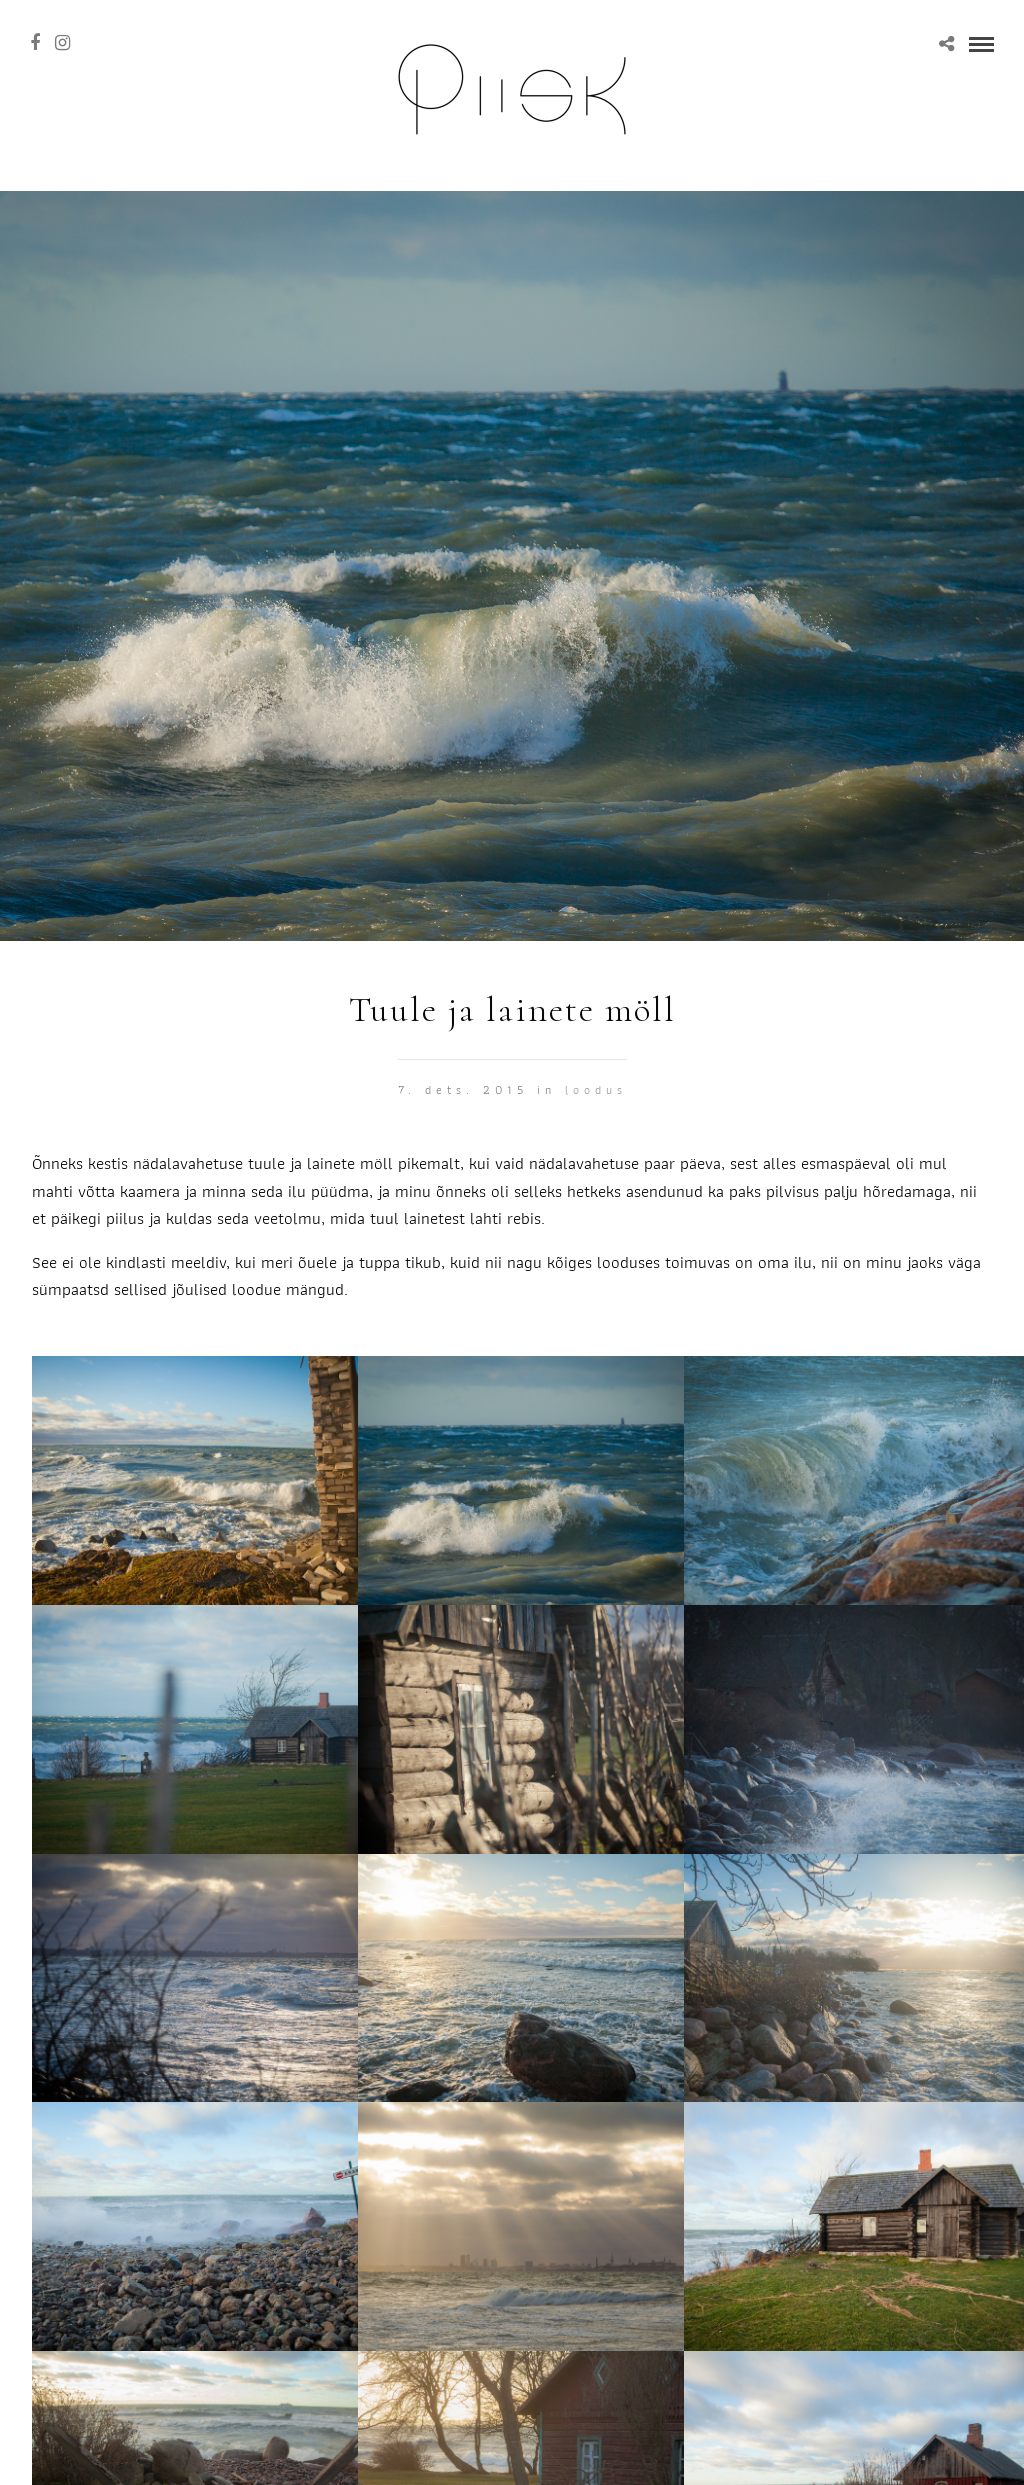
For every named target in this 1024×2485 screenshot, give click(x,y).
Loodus (596, 1089)
